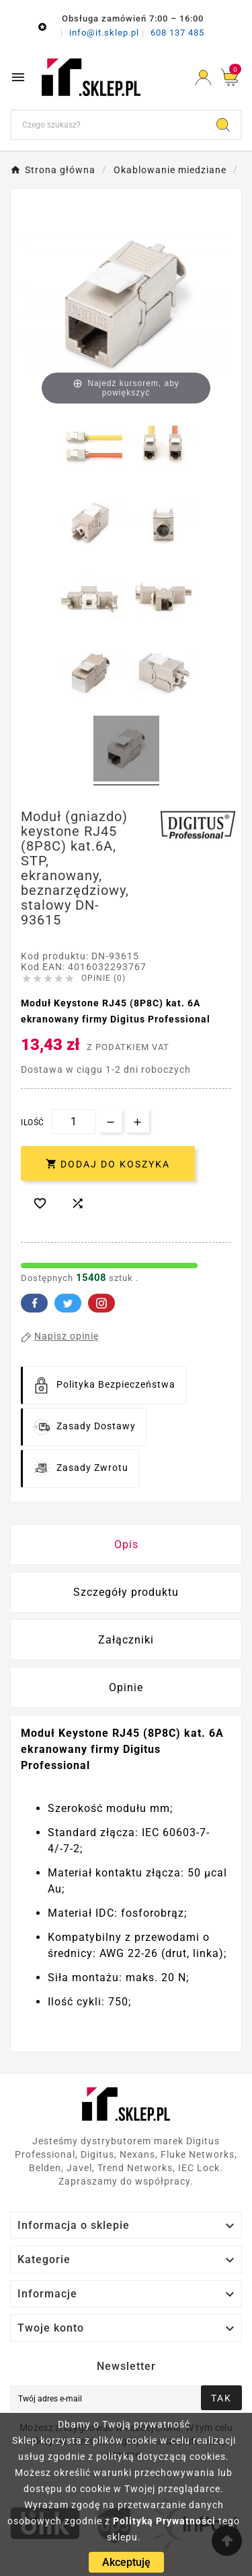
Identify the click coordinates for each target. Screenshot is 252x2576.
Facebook (34, 1303)
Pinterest (101, 1303)
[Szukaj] (108, 125)
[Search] (223, 124)
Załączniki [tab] (126, 1639)
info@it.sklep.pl (105, 33)
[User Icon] (203, 77)
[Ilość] (73, 1121)
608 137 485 (177, 33)
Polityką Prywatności (164, 2521)
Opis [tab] (126, 1544)
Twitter (67, 1303)
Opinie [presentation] (126, 1687)
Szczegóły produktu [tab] (126, 1592)
